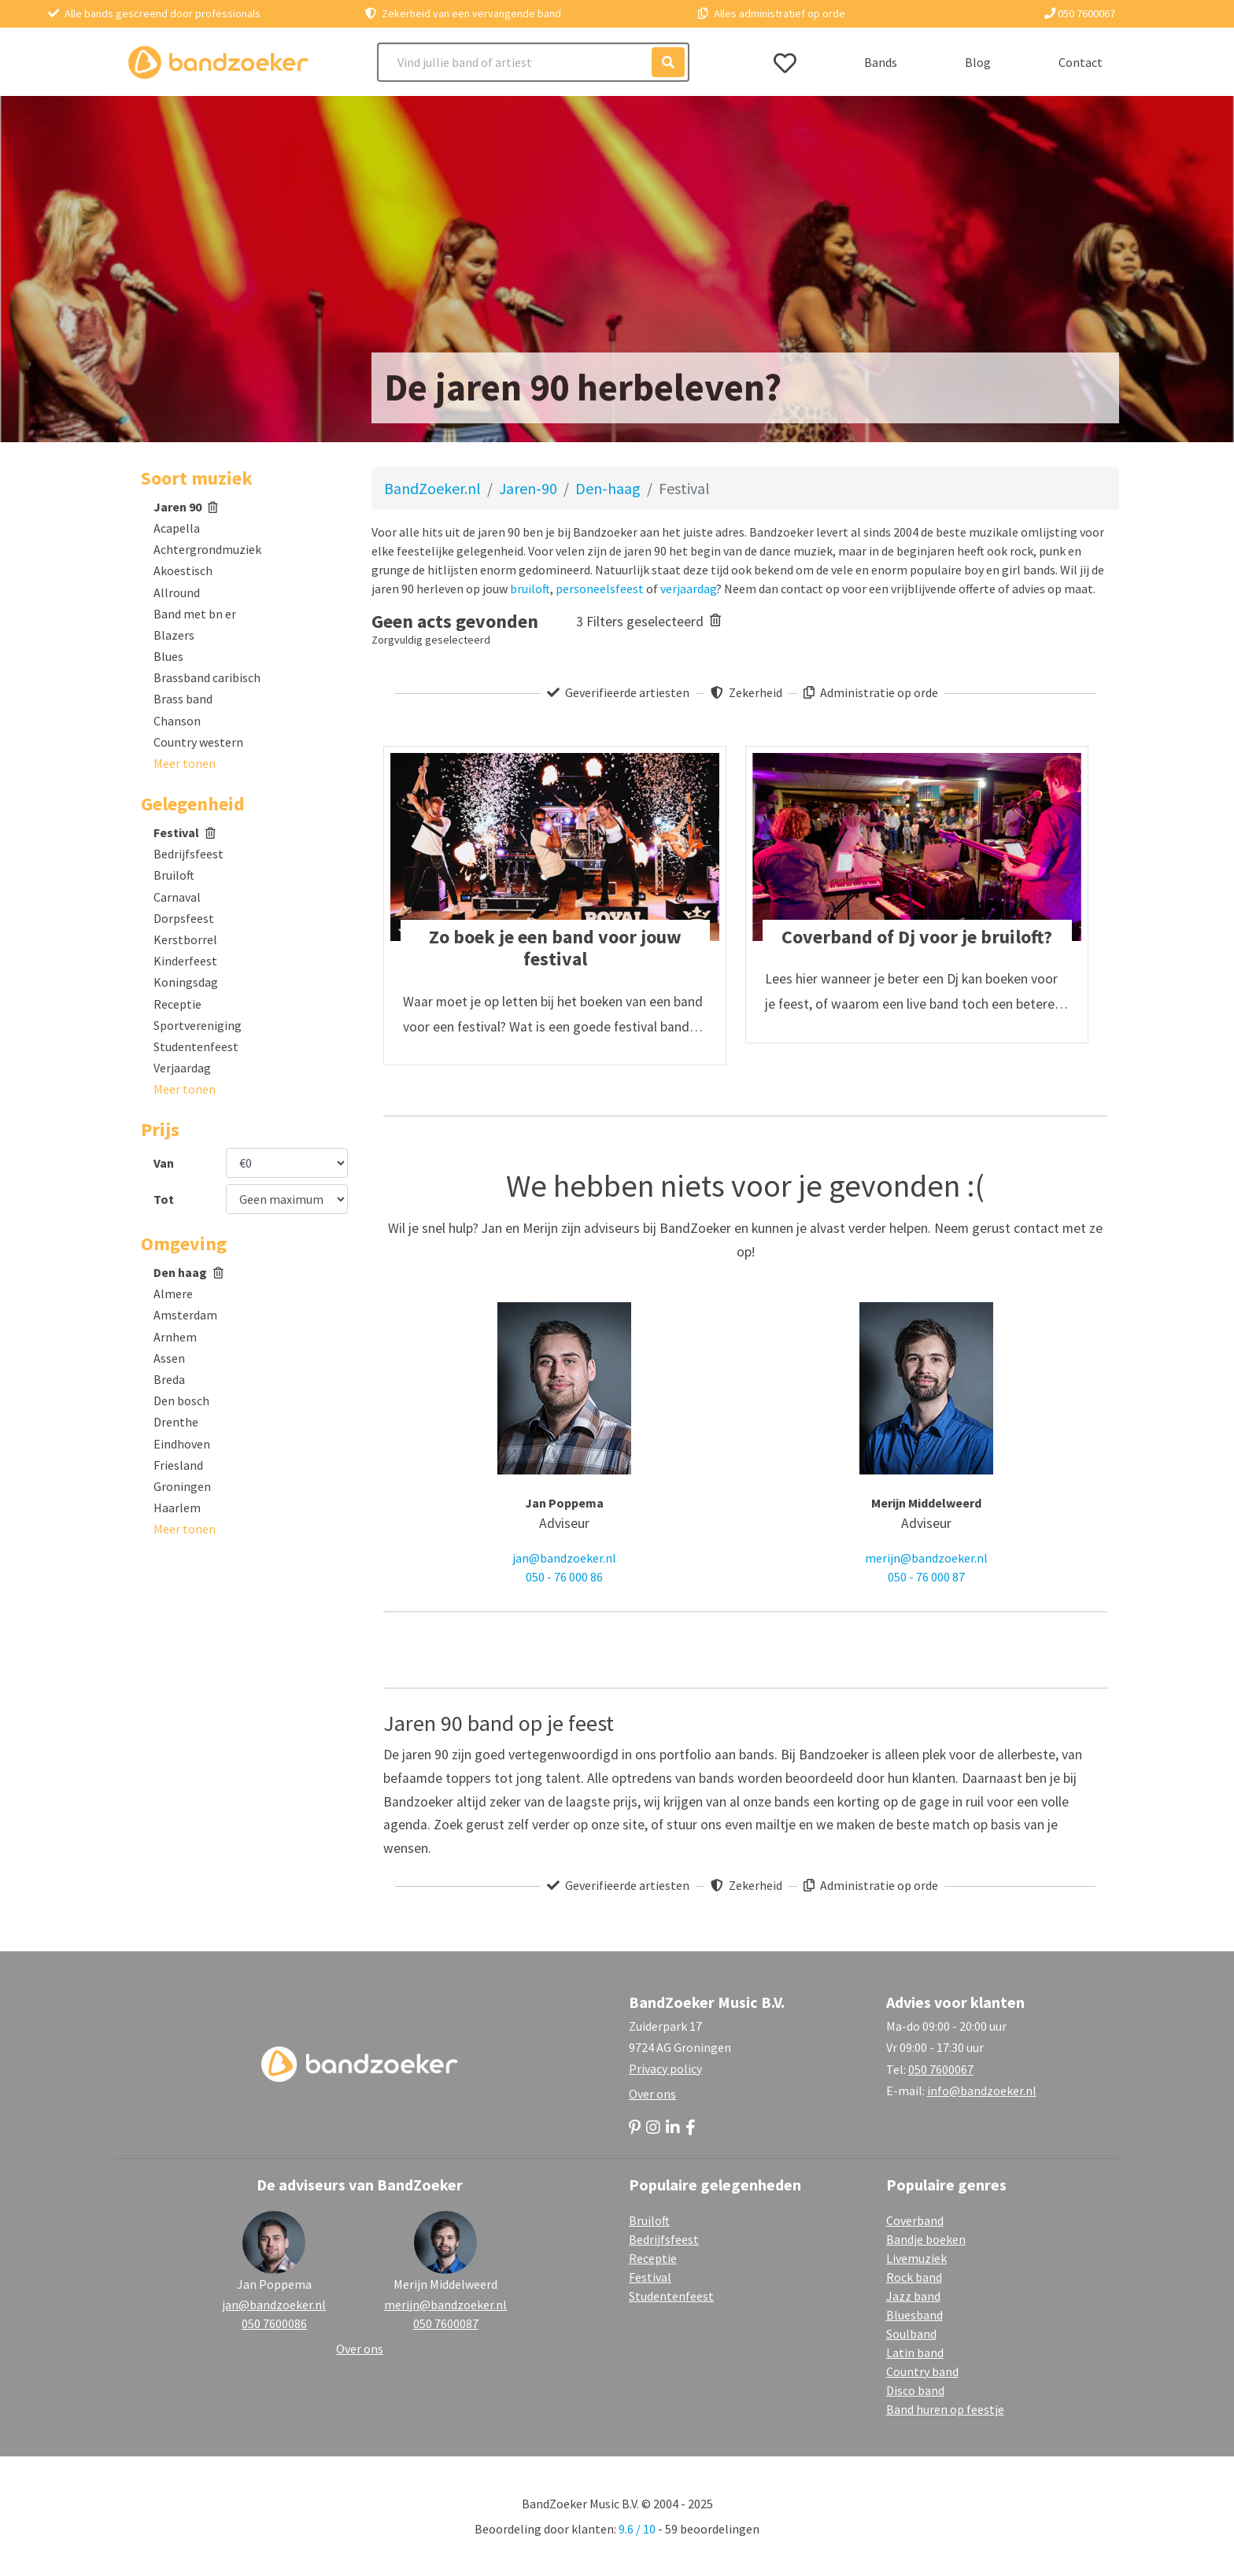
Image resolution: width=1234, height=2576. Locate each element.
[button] (184, 763)
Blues (168, 656)
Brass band (182, 699)
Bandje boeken (926, 2239)
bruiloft (530, 588)
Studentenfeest (195, 1046)
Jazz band (913, 2296)
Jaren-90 (528, 488)
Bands (880, 62)
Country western (198, 742)
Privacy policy (665, 2068)
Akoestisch (182, 570)
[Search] (533, 62)
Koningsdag (185, 982)
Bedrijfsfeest (188, 854)
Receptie (177, 1004)
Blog (978, 62)
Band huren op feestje (945, 2409)
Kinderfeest (185, 961)
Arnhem (175, 1337)
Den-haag (608, 488)
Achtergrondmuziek (207, 549)
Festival (184, 832)
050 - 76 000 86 (564, 1577)
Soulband (911, 2334)
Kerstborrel (185, 939)
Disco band (915, 2390)
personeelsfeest (600, 588)
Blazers (173, 635)
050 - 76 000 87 (926, 1577)
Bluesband (914, 2315)
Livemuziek (916, 2258)
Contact (1081, 62)
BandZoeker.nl (432, 488)
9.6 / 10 (637, 2529)
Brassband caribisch (206, 677)
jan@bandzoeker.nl (564, 1558)
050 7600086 (274, 2323)
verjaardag (688, 588)
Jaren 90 (185, 507)
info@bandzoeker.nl (981, 2090)
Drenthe (175, 1422)
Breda (169, 1379)
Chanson (177, 721)
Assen (169, 1358)
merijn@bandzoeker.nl (926, 1558)
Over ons (652, 2094)
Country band (922, 2371)
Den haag (188, 1272)
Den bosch (181, 1400)
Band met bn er (194, 614)
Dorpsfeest (183, 918)
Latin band (915, 2352)
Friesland (178, 1465)
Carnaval (177, 897)
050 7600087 (445, 2323)
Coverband (915, 2220)
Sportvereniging (197, 1025)
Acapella (176, 528)
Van (163, 1163)
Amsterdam (185, 1315)
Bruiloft (173, 875)
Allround (176, 592)
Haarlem (177, 1507)
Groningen (182, 1486)
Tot (163, 1199)
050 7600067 (1079, 13)
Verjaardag (182, 1068)
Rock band (914, 2277)
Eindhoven (181, 1444)
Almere (173, 1293)
